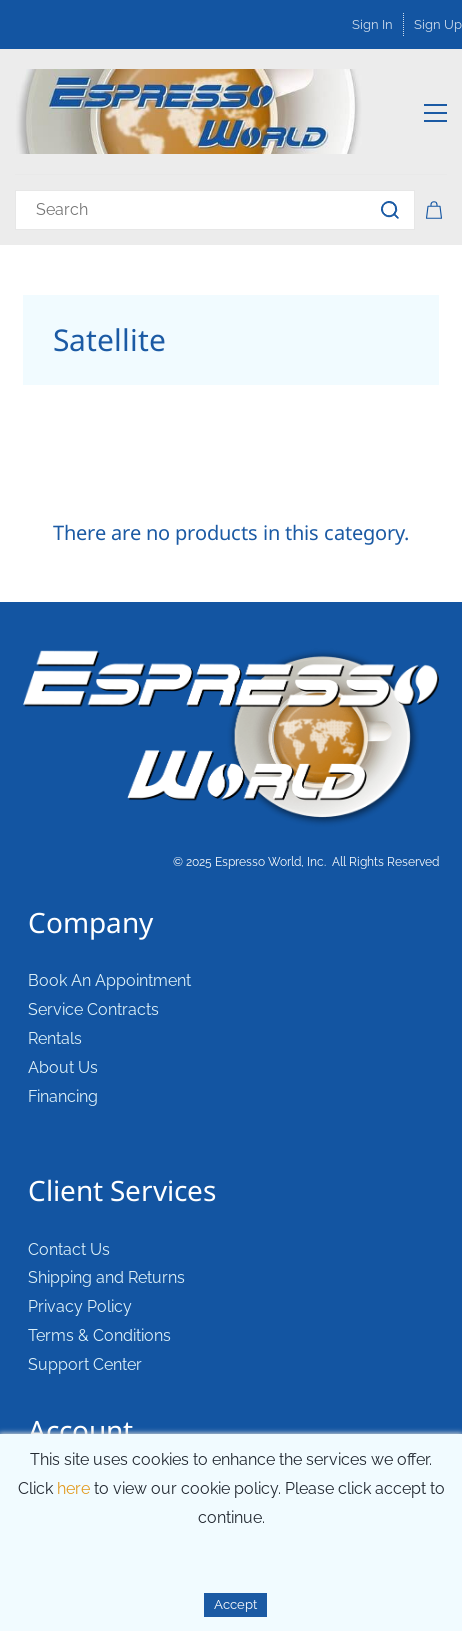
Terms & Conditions (99, 1335)
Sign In (372, 24)
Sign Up (438, 24)
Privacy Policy (80, 1306)
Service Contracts (93, 1009)
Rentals (55, 1038)
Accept (235, 1604)
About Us (63, 1067)
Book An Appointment (109, 980)
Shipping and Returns (106, 1277)
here (73, 1488)
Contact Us (69, 1249)
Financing (63, 1096)
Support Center (85, 1364)
